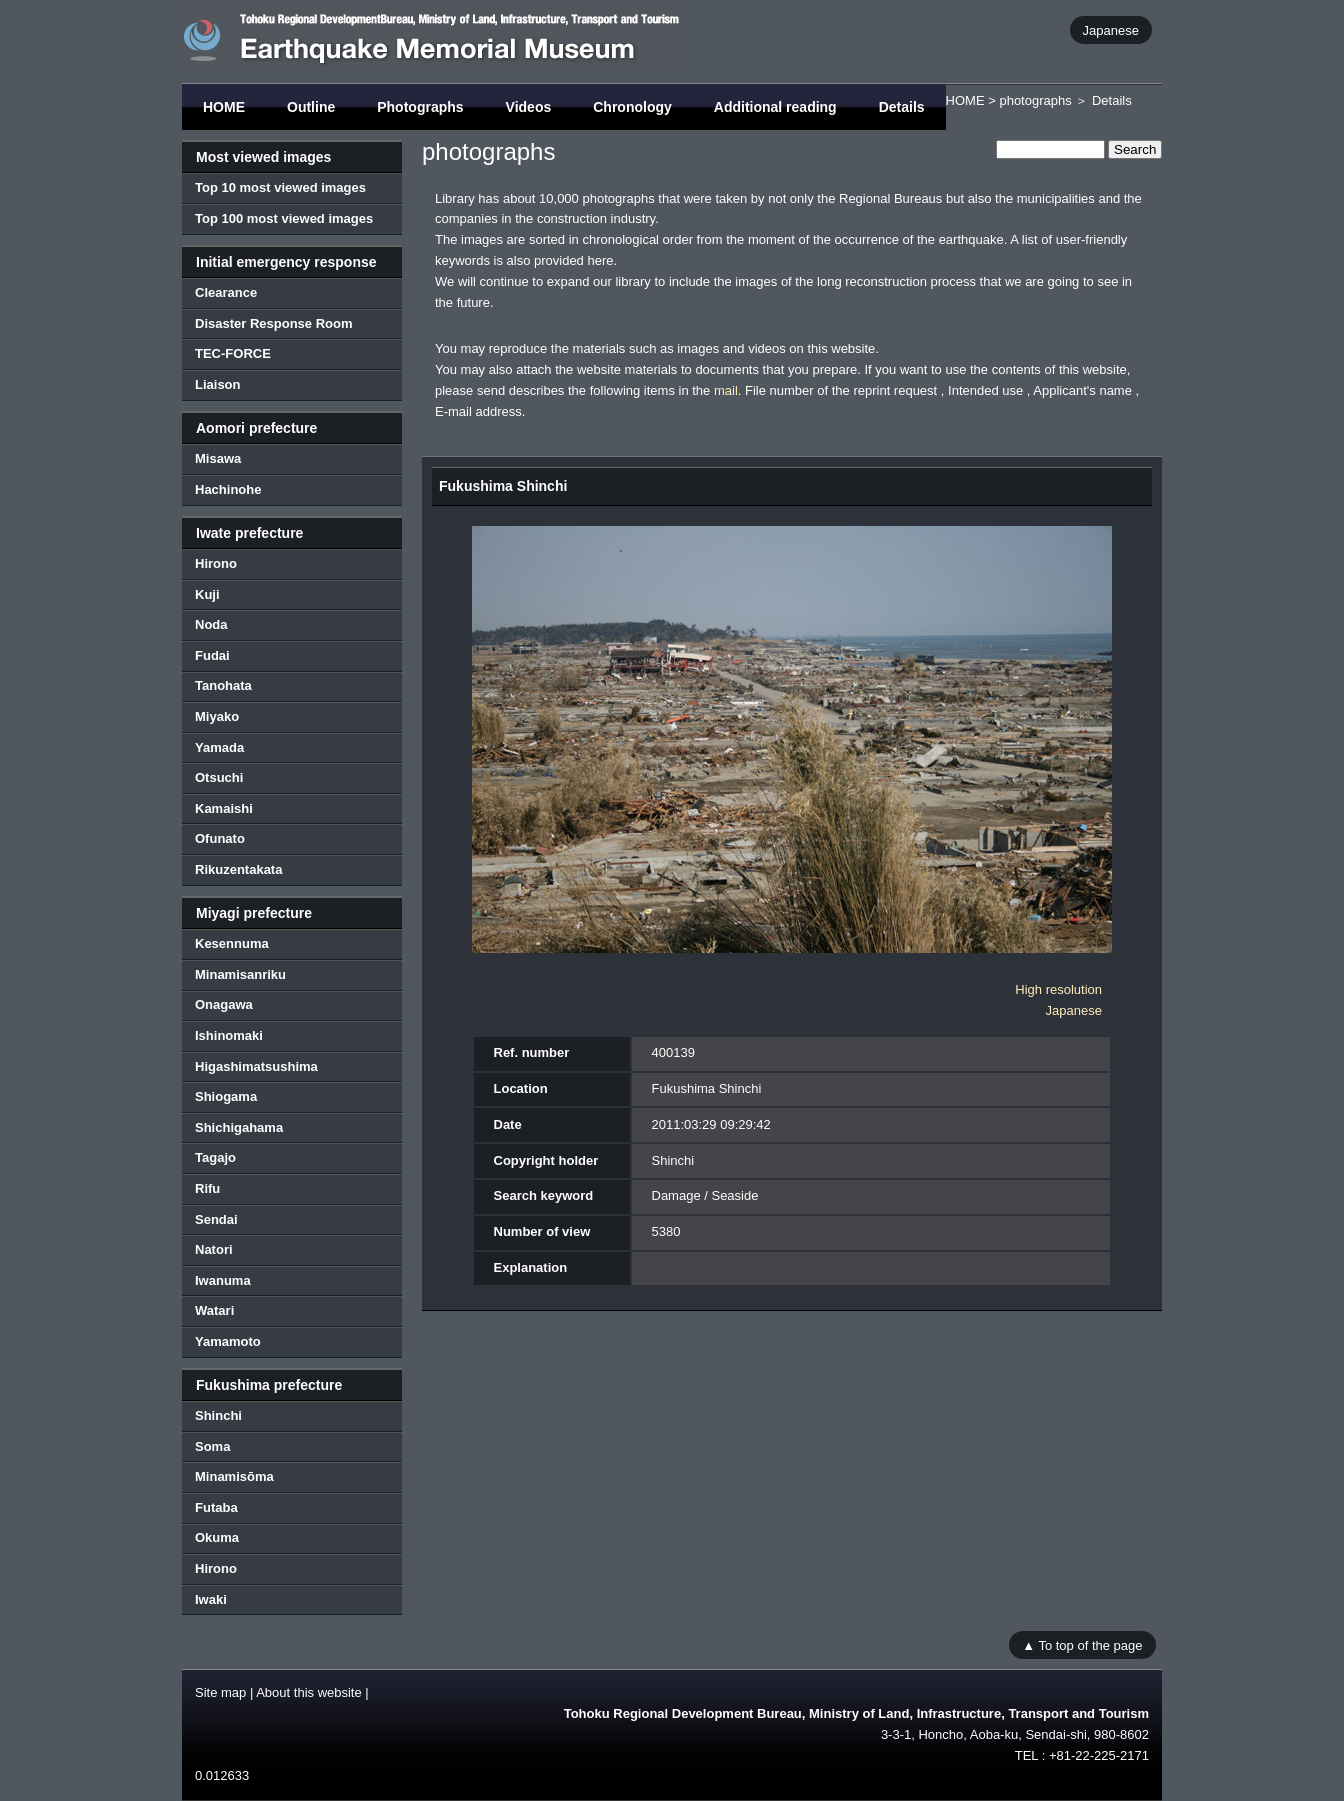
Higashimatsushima (256, 1066)
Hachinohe (228, 489)
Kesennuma (232, 943)
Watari (214, 1310)
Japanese (1111, 29)
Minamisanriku (240, 974)
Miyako (217, 716)
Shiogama (226, 1096)
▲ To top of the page (1082, 1644)
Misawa (218, 458)
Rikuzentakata (238, 869)
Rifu (207, 1188)
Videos (529, 107)
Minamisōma (234, 1476)
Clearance (226, 292)
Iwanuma (223, 1280)
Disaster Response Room (274, 323)
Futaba (216, 1507)
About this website (309, 1692)
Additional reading (775, 107)
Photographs (420, 107)
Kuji (207, 594)
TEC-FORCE (233, 353)
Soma (212, 1446)
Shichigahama (239, 1127)
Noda (211, 624)
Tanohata (223, 685)
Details (902, 107)
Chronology (632, 107)
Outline (311, 107)
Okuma (217, 1537)
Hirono (216, 563)
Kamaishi (224, 808)
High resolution (1058, 989)
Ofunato (220, 838)
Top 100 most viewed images (284, 218)
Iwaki (211, 1599)
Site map (220, 1692)
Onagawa (224, 1004)
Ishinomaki (229, 1035)
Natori (214, 1249)
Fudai (212, 655)
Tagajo (215, 1157)
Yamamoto (228, 1341)
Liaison (218, 384)
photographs (1035, 100)
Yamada (219, 747)
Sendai (216, 1219)
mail (726, 390)
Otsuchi (219, 777)
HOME (224, 107)
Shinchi (218, 1415)
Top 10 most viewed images (280, 187)
